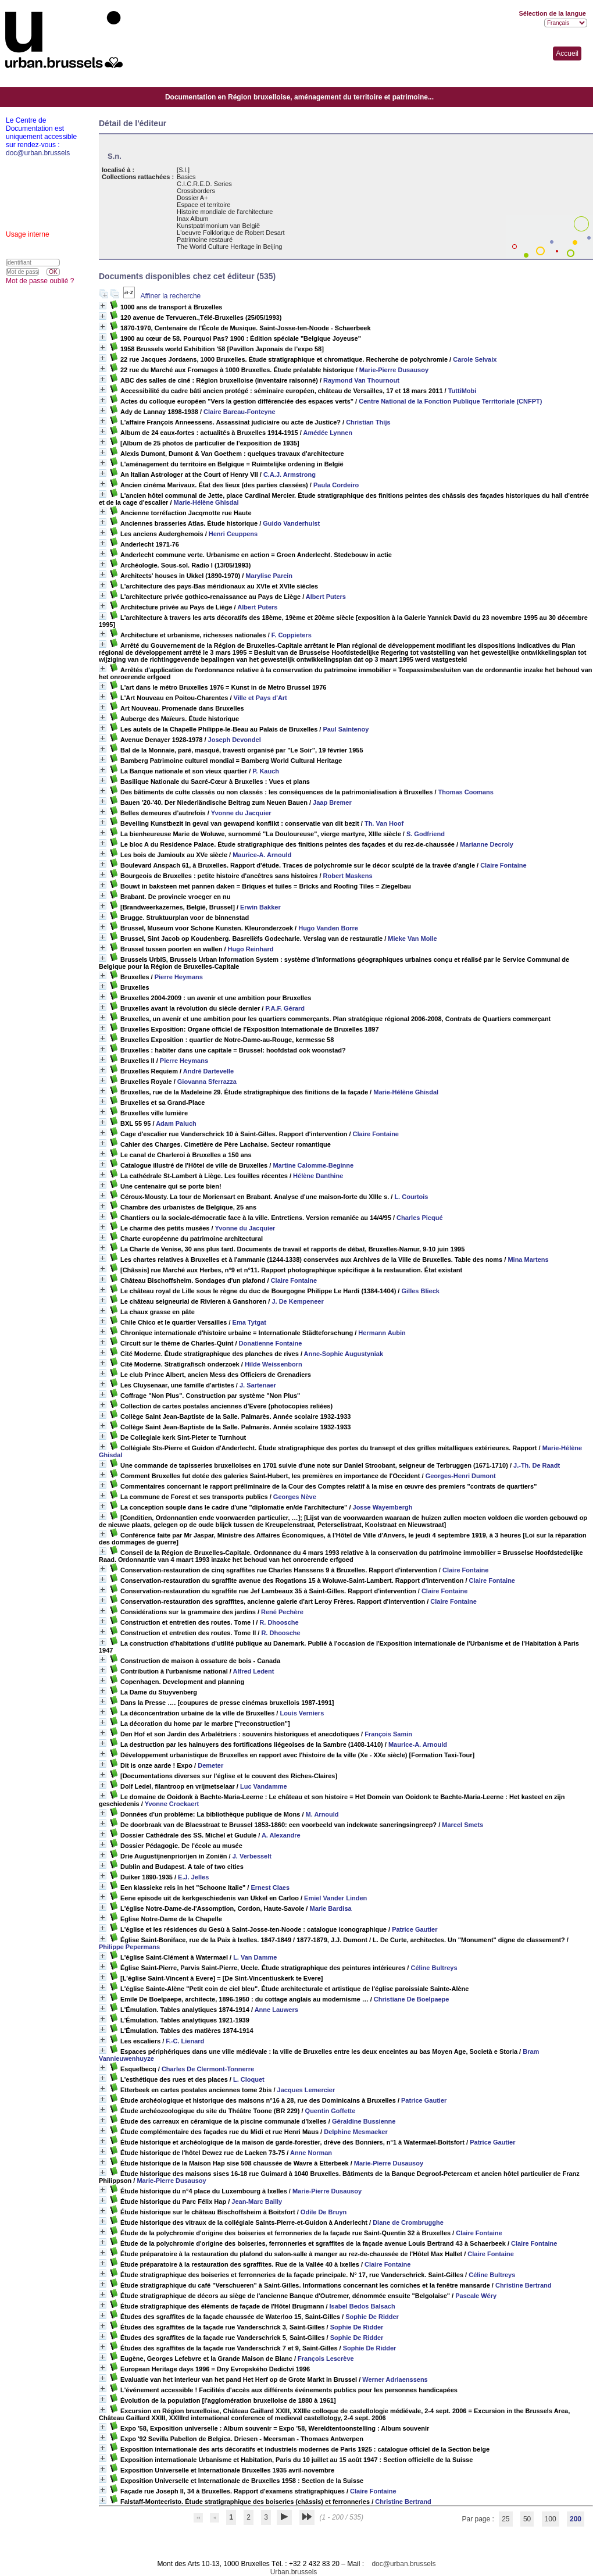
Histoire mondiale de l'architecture (225, 211)
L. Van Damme (255, 1957)
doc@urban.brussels (403, 2564)
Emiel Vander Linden (335, 1897)
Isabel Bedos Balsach (362, 2306)
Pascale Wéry (475, 2295)
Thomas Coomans (466, 792)
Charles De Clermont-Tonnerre (208, 2068)
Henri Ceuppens (233, 533)
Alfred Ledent (253, 1671)
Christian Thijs (368, 422)
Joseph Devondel (234, 739)
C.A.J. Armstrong (289, 474)
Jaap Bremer (332, 802)
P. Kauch (265, 771)
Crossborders (196, 190)
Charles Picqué (419, 1217)
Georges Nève (294, 1496)
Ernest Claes (270, 1887)
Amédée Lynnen (327, 432)
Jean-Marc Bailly (256, 2201)
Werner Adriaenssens (395, 2379)
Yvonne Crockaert (172, 1803)
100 (550, 2519)
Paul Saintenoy (346, 729)
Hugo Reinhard (251, 949)
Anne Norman (311, 2152)
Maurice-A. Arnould (262, 854)
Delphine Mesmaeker (355, 2131)
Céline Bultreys (433, 1967)
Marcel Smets (462, 1824)
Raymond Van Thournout (361, 380)
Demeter (210, 1765)
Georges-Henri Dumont (461, 1475)
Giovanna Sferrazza (207, 1081)
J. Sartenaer (258, 1385)
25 (505, 2519)
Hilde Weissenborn (273, 1364)
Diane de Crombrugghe (408, 2222)
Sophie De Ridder (372, 2316)
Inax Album (192, 218)
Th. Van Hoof (384, 823)
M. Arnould (322, 1814)
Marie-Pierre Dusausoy (393, 369)
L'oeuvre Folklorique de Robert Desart (231, 232)
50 (527, 2519)
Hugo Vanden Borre (328, 928)
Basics (186, 176)
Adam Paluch (176, 1123)
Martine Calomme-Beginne (313, 1165)
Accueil (567, 53)
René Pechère (282, 1611)
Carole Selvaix (474, 359)
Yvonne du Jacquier (241, 812)
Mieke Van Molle (412, 938)
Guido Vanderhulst (291, 523)
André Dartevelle (208, 1071)
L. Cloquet (249, 2079)
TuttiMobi (462, 390)
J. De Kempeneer (297, 1301)
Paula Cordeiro (336, 484)
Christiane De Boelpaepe (411, 1999)
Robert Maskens (348, 875)
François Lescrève (326, 2358)
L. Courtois (411, 1196)
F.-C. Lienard (185, 2041)
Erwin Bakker (260, 907)
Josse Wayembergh (383, 1507)
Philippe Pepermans (129, 1946)
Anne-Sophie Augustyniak (344, 1353)
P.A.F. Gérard (285, 1008)
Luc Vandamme (263, 1786)
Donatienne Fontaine (270, 1343)
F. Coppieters (292, 634)
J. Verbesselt (252, 1856)
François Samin (388, 1734)
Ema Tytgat (249, 1322)
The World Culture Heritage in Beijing (229, 246)
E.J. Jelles (193, 1877)
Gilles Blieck (420, 1290)
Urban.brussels (293, 2572)
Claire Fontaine (503, 865)
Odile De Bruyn (323, 2211)
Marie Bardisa (330, 1908)
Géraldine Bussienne (363, 2121)
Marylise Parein (268, 575)
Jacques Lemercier (306, 2089)
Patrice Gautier (414, 1929)
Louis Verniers (302, 1713)
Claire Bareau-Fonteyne (239, 411)
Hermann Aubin (382, 1332)
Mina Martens (528, 1259)
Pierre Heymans (179, 976)
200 (575, 2519)
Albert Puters (326, 596)
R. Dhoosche (278, 1622)
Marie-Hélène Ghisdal (206, 502)
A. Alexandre (281, 1835)
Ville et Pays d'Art (260, 697)
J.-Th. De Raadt (536, 1465)
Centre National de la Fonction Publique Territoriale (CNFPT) (450, 401)
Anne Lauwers (276, 2009)
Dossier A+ (192, 197)
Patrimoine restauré (205, 239)
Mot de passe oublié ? (40, 281)
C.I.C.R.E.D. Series (204, 183)
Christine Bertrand (523, 2285)
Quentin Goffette (330, 2110)
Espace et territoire (203, 204)
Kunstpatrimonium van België (218, 225)
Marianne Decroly (486, 844)
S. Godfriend (425, 833)
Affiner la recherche (170, 296)
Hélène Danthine (318, 1175)
